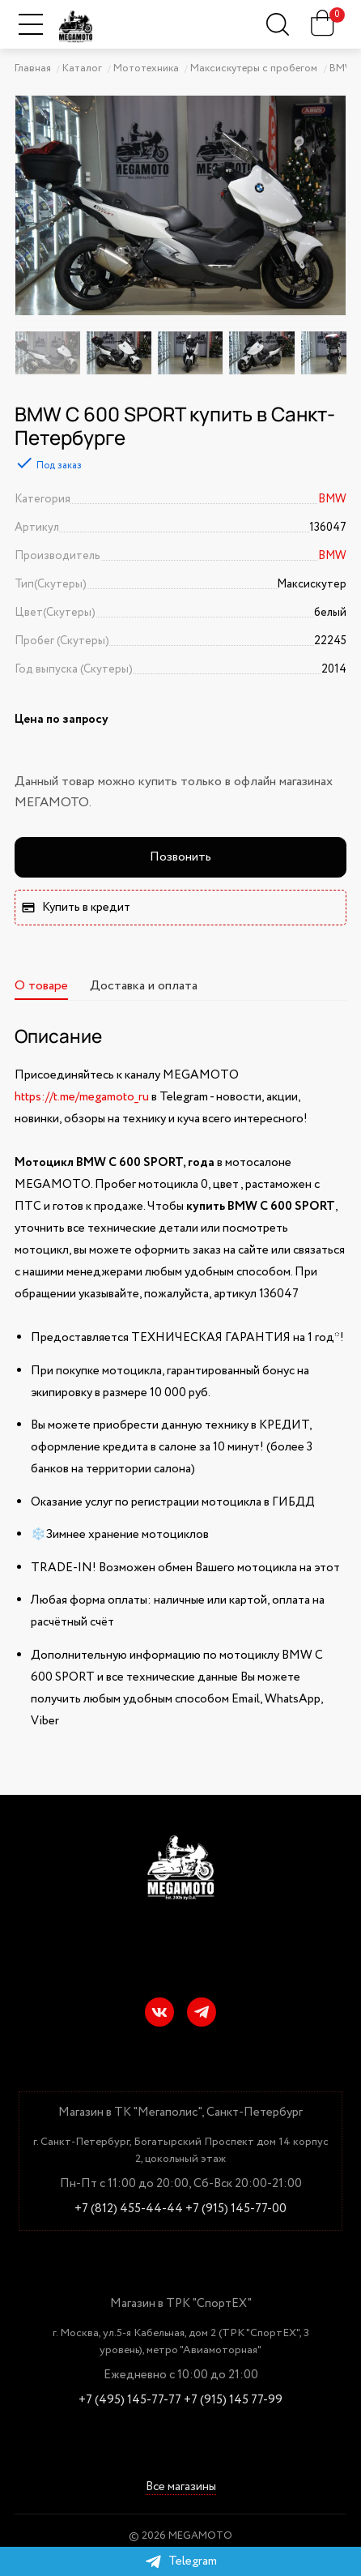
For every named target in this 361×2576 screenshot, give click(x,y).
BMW (332, 499)
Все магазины (181, 2487)
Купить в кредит (75, 907)
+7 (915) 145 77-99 (233, 2400)
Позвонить (180, 857)
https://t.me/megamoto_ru (82, 1097)
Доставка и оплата (143, 985)
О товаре (41, 985)
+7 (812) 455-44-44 (128, 2209)
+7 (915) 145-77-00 (236, 2209)
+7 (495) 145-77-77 (130, 2400)
